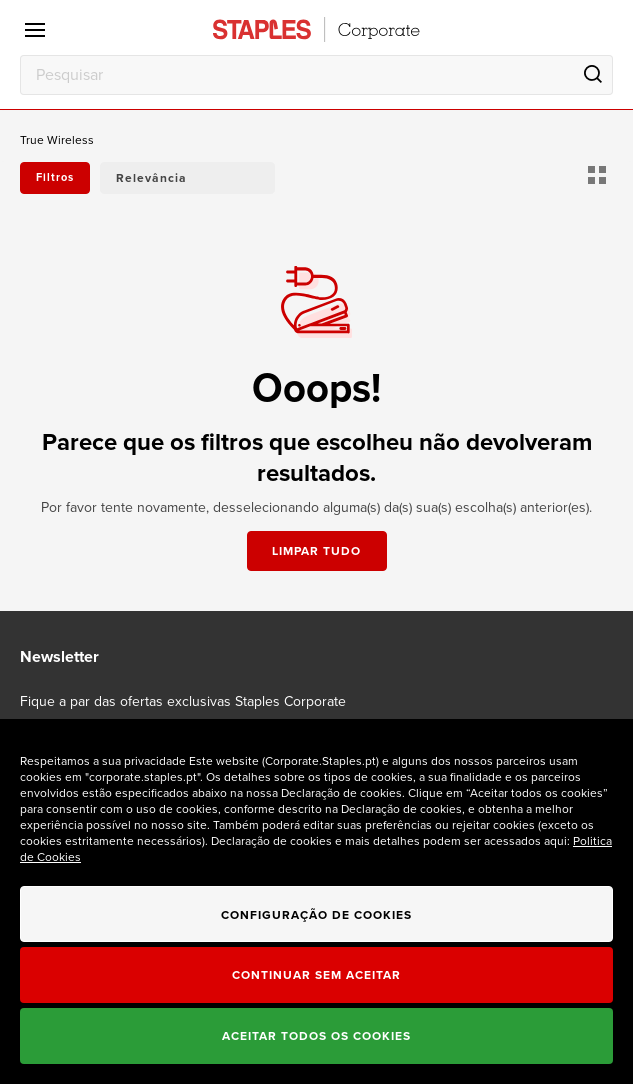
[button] (187, 178)
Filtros (55, 177)
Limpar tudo (316, 551)
